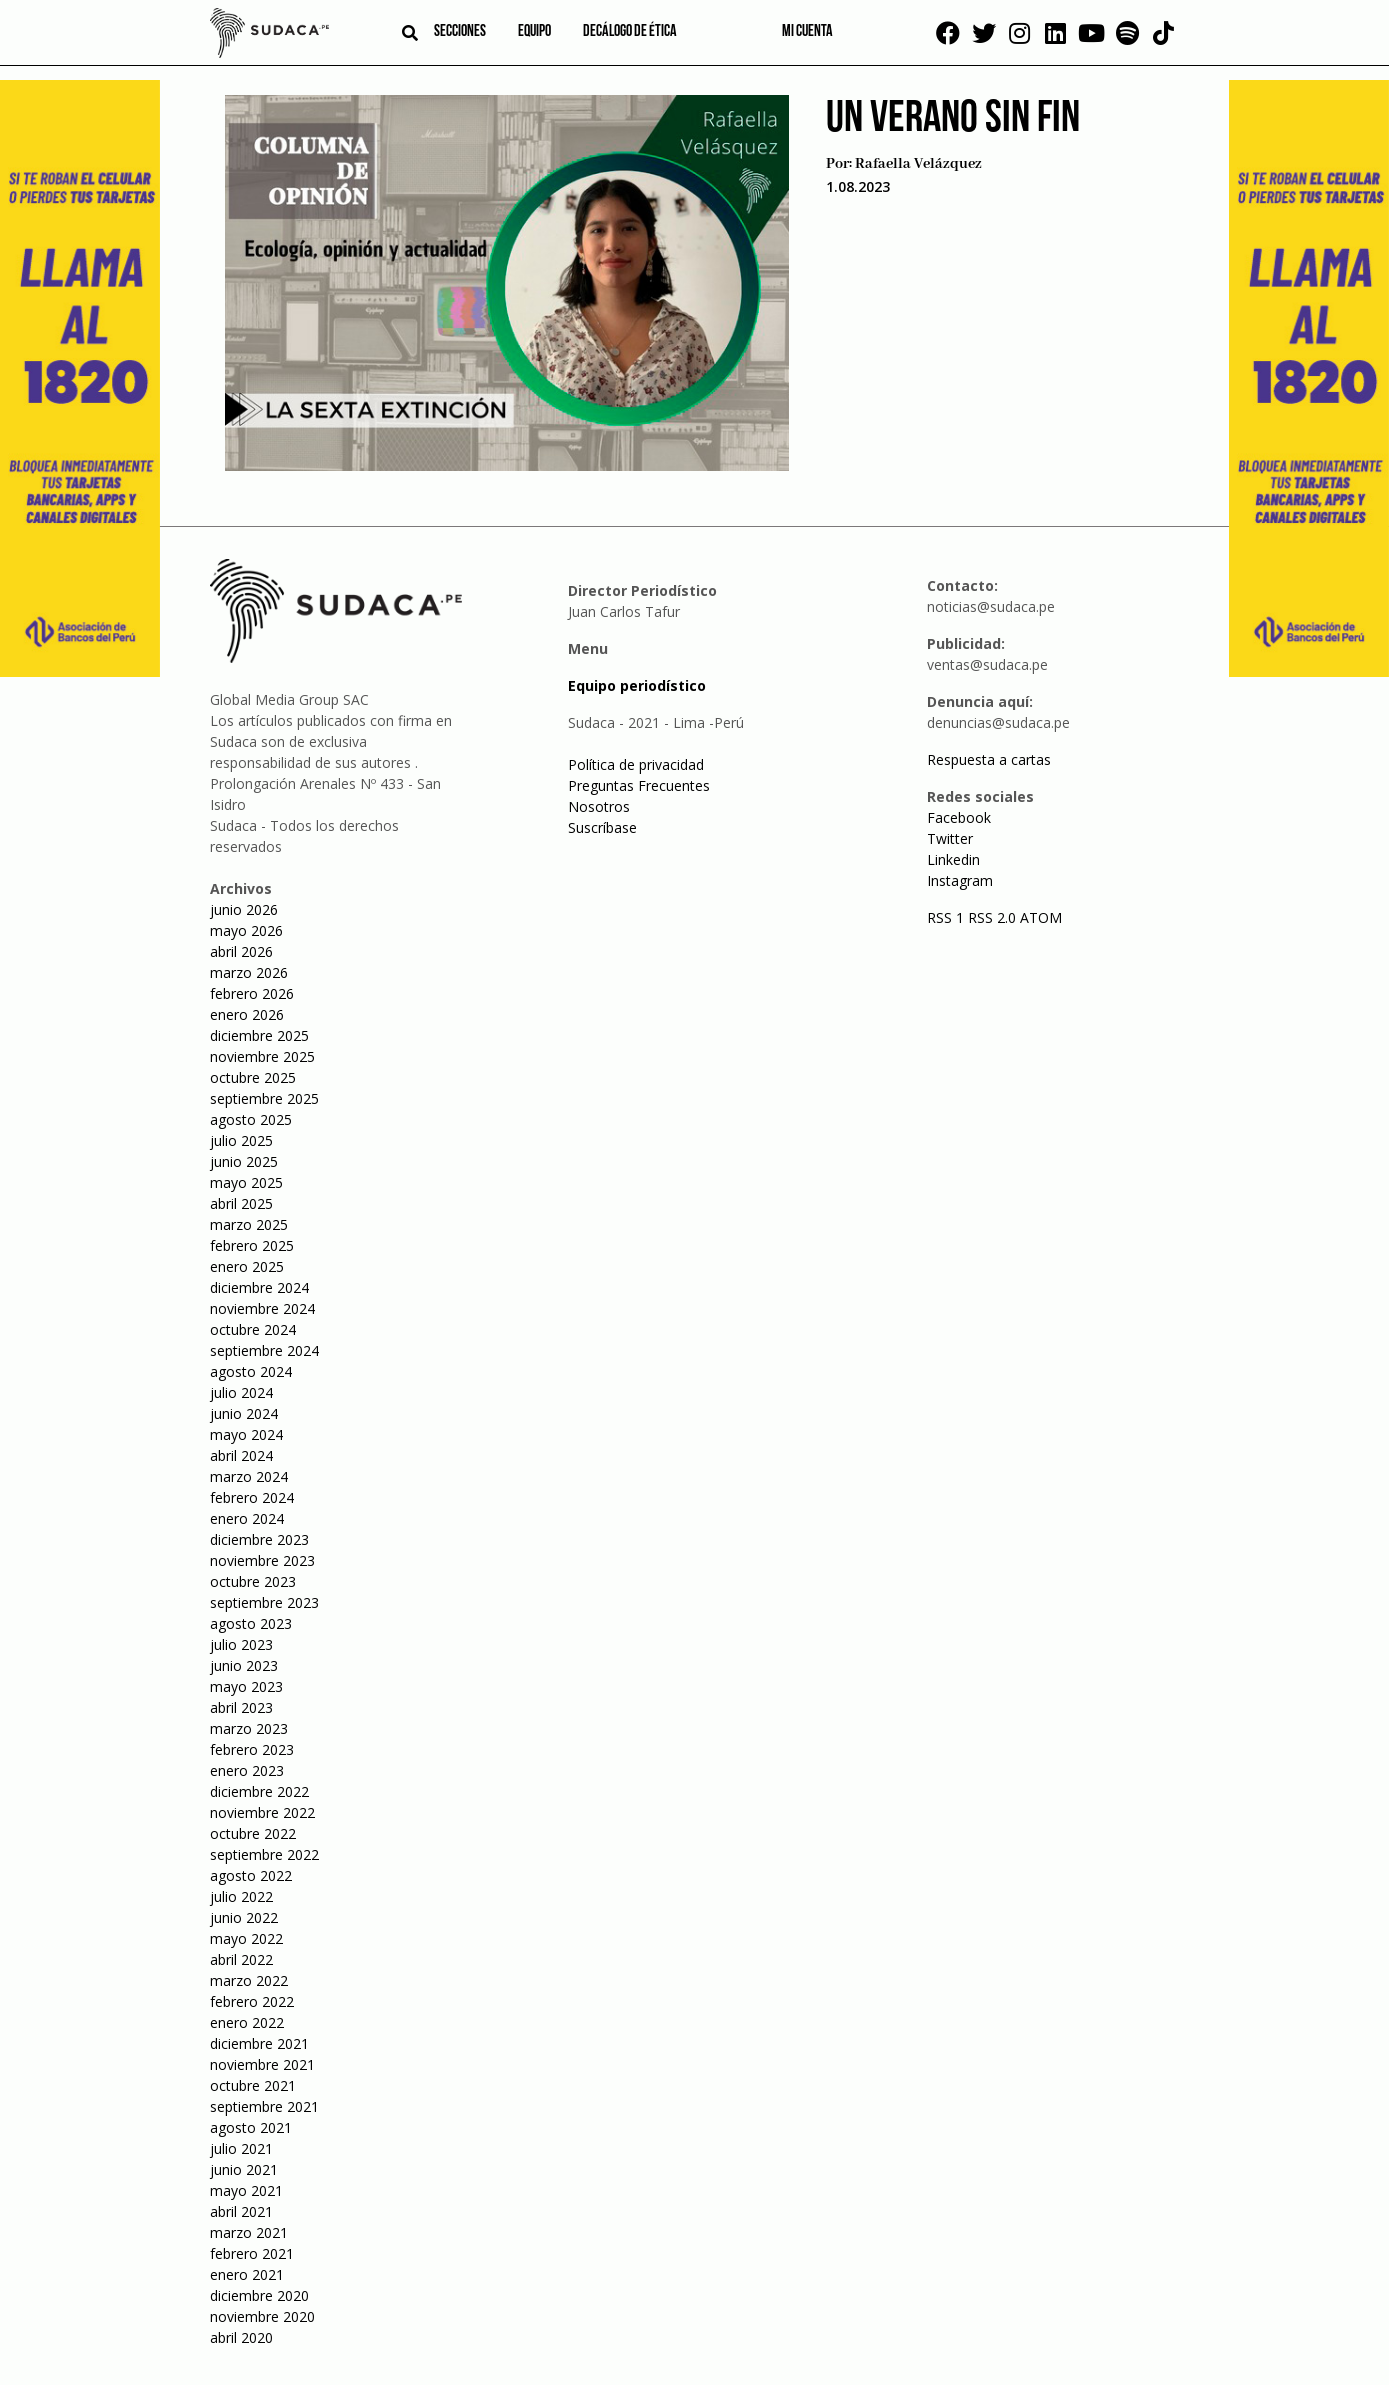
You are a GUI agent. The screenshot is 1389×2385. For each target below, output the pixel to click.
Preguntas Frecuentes (639, 785)
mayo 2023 (246, 1686)
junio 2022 (244, 1917)
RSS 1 (947, 917)
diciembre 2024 (259, 1287)
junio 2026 (244, 909)
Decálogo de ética (630, 32)
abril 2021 (241, 2211)
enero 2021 (247, 2274)
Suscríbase (602, 827)
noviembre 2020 (262, 2316)
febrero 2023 (252, 1749)
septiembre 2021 (264, 2106)
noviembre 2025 (262, 1056)
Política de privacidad (636, 764)
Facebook (959, 817)
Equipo (534, 32)
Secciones (460, 32)
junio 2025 (244, 1161)
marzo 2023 (249, 1728)
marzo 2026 (249, 972)
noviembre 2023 (262, 1560)
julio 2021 (241, 2148)
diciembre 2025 (259, 1035)
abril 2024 (241, 1455)
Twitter (950, 838)
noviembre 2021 (262, 2064)
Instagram (960, 880)
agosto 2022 (251, 1875)
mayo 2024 (246, 1434)
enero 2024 (247, 1518)
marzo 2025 (249, 1224)
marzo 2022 (249, 1980)
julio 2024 (241, 1392)
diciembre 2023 (259, 1539)
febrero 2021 (252, 2253)
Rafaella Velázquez (918, 164)
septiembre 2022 (264, 1854)
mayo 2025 (246, 1182)
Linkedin (953, 859)
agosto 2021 (251, 2127)
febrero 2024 (252, 1497)
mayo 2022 (246, 1938)
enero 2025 (247, 1266)
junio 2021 (244, 2169)
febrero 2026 (252, 993)
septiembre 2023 (264, 1602)
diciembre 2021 (259, 2043)
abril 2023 (241, 1707)
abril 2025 (241, 1203)
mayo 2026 (246, 930)
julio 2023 (241, 1644)
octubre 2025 (253, 1077)
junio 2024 (244, 1413)
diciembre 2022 (259, 1791)
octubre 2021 (253, 2085)
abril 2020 (241, 2337)
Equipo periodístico (637, 685)
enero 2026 (247, 1014)
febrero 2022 (252, 2001)
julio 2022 (241, 1896)
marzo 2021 (249, 2232)
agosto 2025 (251, 1119)
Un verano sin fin (953, 119)
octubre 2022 (253, 1833)
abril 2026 (241, 951)
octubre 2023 (253, 1581)
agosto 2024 (251, 1371)
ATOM (1041, 917)
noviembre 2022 (262, 1812)
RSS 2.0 (992, 917)
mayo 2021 (246, 2190)
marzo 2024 (249, 1476)
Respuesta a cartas (989, 759)
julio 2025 (241, 1140)
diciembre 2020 (259, 2295)
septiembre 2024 (264, 1350)
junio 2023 (244, 1665)
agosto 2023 (251, 1623)
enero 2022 (247, 2022)
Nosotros (599, 806)
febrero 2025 (252, 1245)
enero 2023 (247, 1770)
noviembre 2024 (262, 1308)
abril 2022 (241, 1959)
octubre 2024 (253, 1329)
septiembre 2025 (264, 1098)
